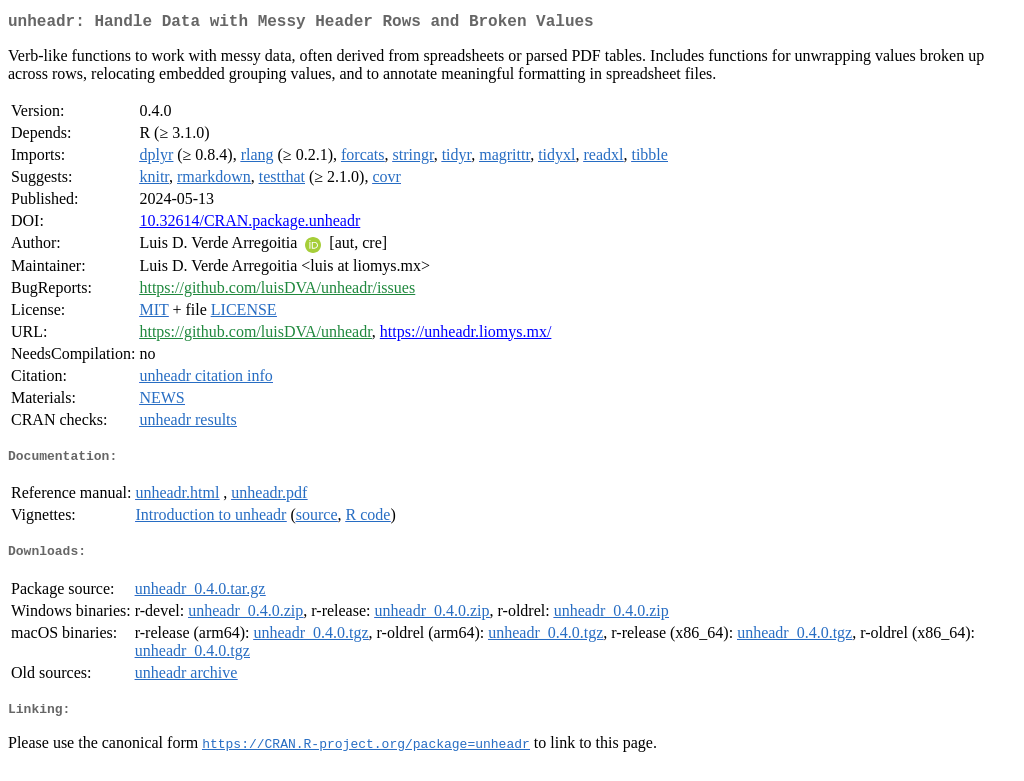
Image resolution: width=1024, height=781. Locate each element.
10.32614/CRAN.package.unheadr (249, 224)
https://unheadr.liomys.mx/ (466, 335)
